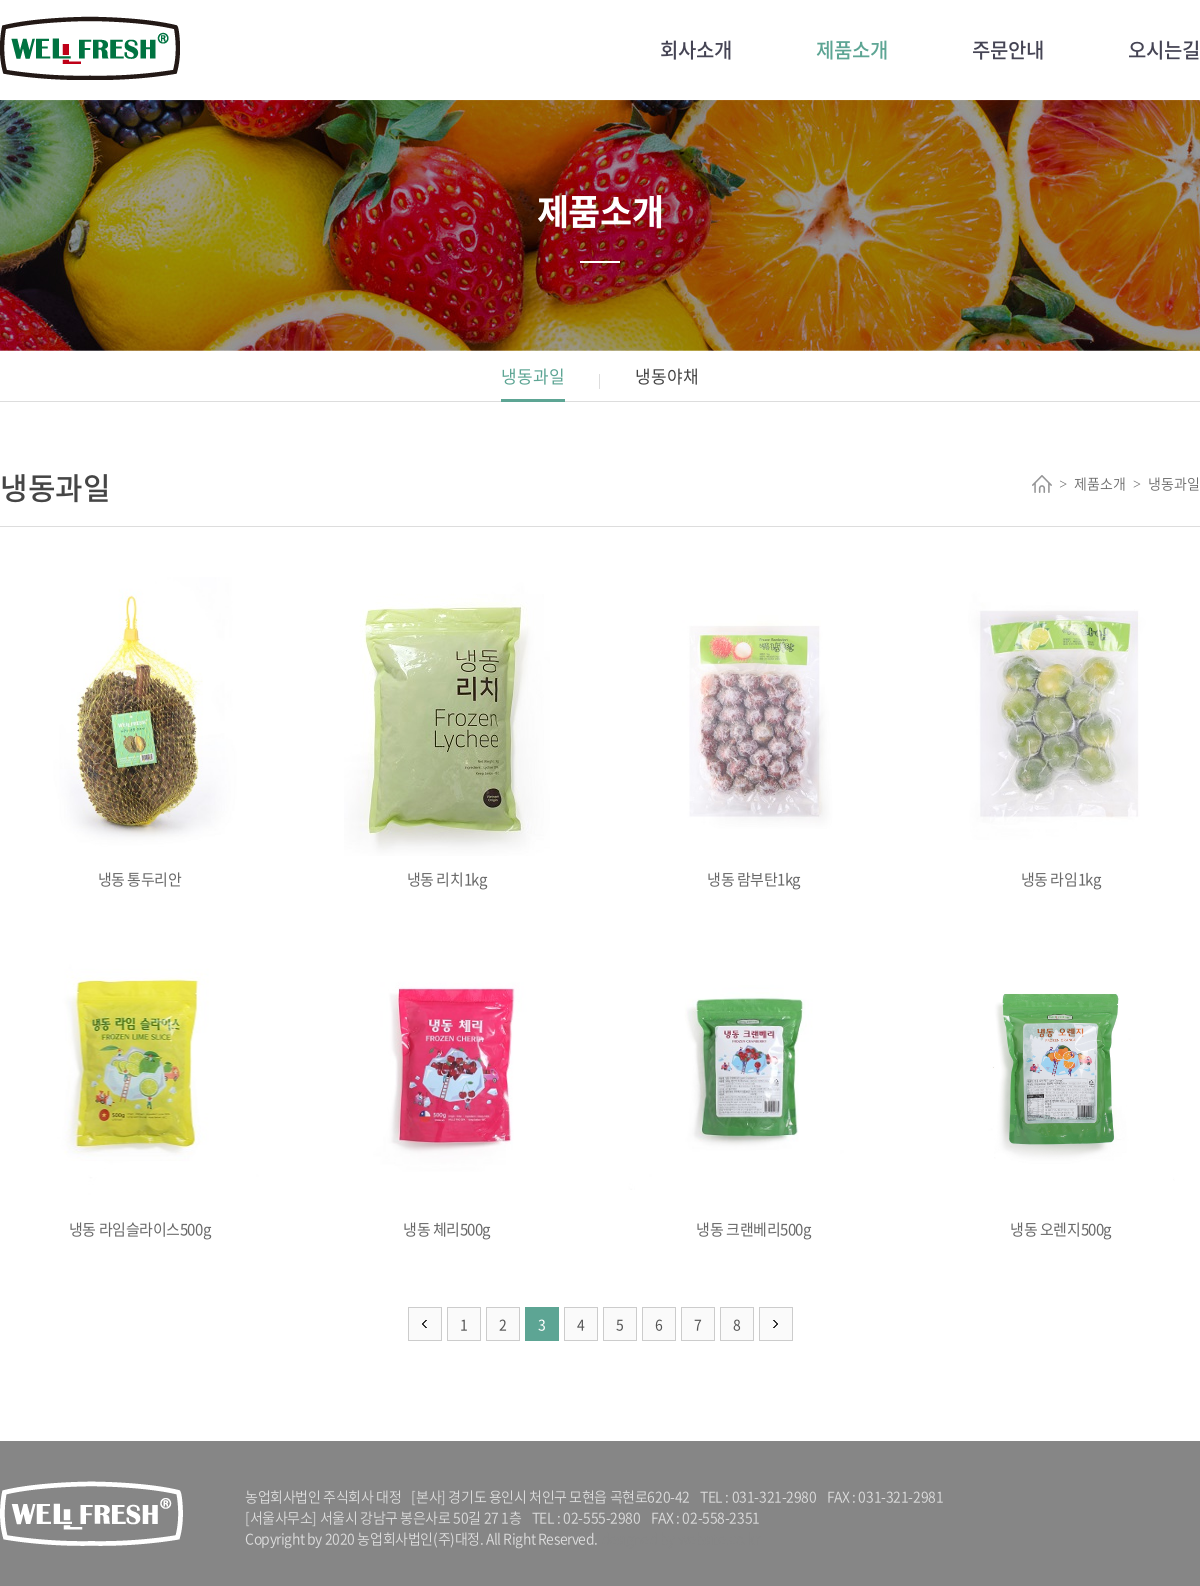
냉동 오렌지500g (1060, 1083)
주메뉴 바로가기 (0, 0)
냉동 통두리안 (139, 733)
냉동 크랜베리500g (753, 1083)
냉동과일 (533, 375)
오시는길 (1164, 49)
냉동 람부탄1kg (753, 733)
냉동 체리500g (446, 1083)
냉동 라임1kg (1060, 733)
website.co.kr (719, 1538)
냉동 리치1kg (446, 733)
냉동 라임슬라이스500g (139, 1083)
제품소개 (852, 49)
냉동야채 (667, 375)
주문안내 (1008, 49)
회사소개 (696, 49)
